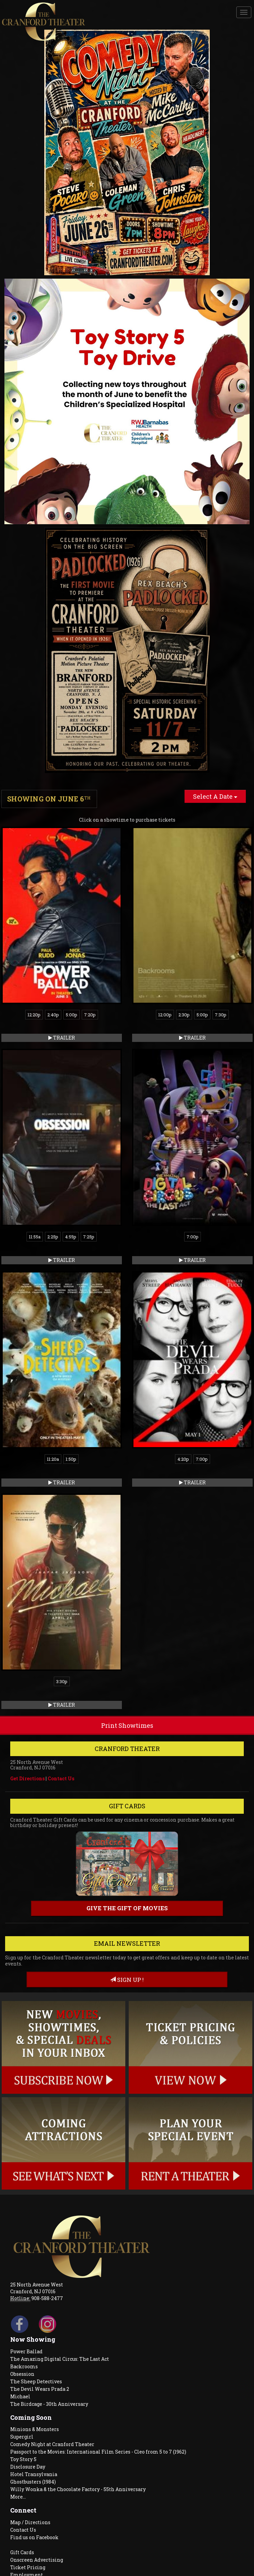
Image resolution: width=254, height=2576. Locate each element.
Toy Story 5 (23, 2459)
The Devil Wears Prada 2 (39, 2389)
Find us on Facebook (34, 2537)
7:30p (220, 1015)
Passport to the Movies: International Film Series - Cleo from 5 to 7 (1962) (98, 2451)
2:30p (184, 1015)
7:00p (193, 1237)
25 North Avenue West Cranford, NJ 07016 (36, 2288)
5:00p (71, 1015)
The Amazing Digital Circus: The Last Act (59, 2359)
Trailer (61, 1037)
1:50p (71, 1459)
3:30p (61, 1681)
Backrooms (24, 2366)
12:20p (34, 1015)
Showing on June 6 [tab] (49, 798)
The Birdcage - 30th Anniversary (49, 2404)
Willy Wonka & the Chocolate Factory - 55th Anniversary (78, 2489)
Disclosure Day (27, 2466)
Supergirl (21, 2436)
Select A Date (215, 796)
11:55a (35, 1237)
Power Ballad (26, 2351)
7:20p (90, 1015)
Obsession (22, 2374)
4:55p (70, 1237)
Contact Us (61, 1778)
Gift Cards (22, 2552)
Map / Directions (30, 2522)
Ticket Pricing (27, 2567)
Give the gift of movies (127, 1908)
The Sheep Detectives (36, 2381)
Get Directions (27, 1778)
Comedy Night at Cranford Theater (52, 2444)
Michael (20, 2396)
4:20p (183, 1459)
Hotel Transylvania (33, 2474)
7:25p (88, 1237)
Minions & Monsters (34, 2429)
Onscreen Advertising (36, 2560)
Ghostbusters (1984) (33, 2481)
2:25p (52, 1237)
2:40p (53, 1015)
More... (18, 2496)
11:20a (53, 1459)
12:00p (165, 1015)
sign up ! (127, 1980)
